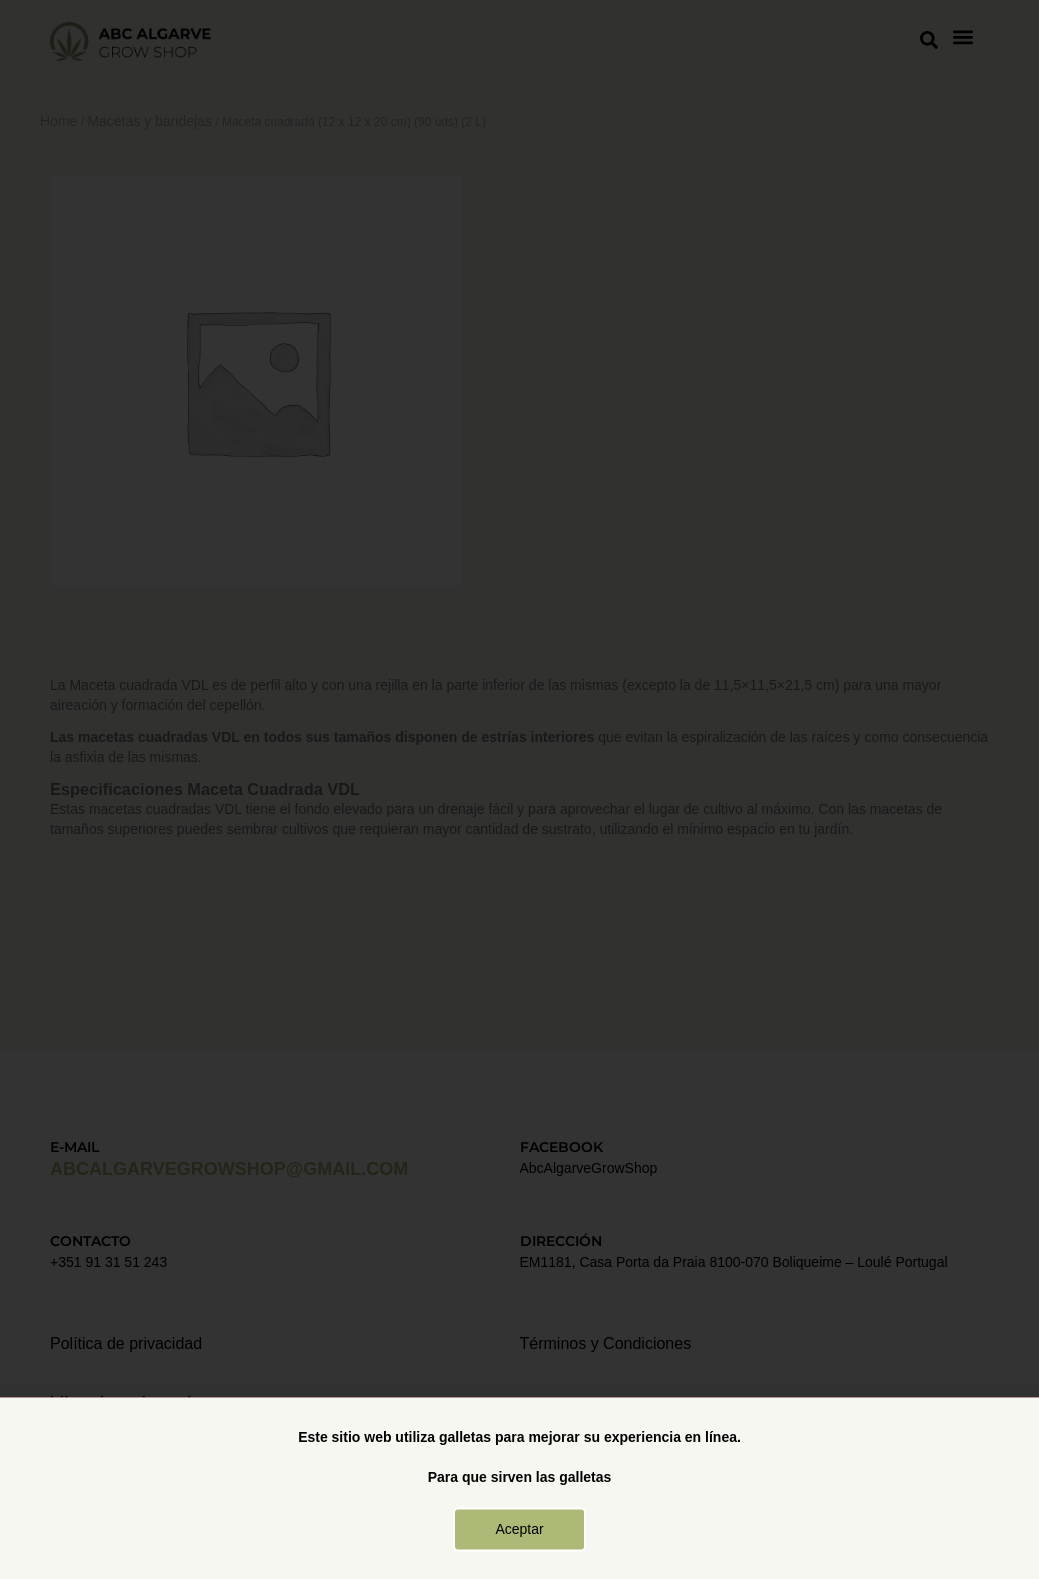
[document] (519, 789)
